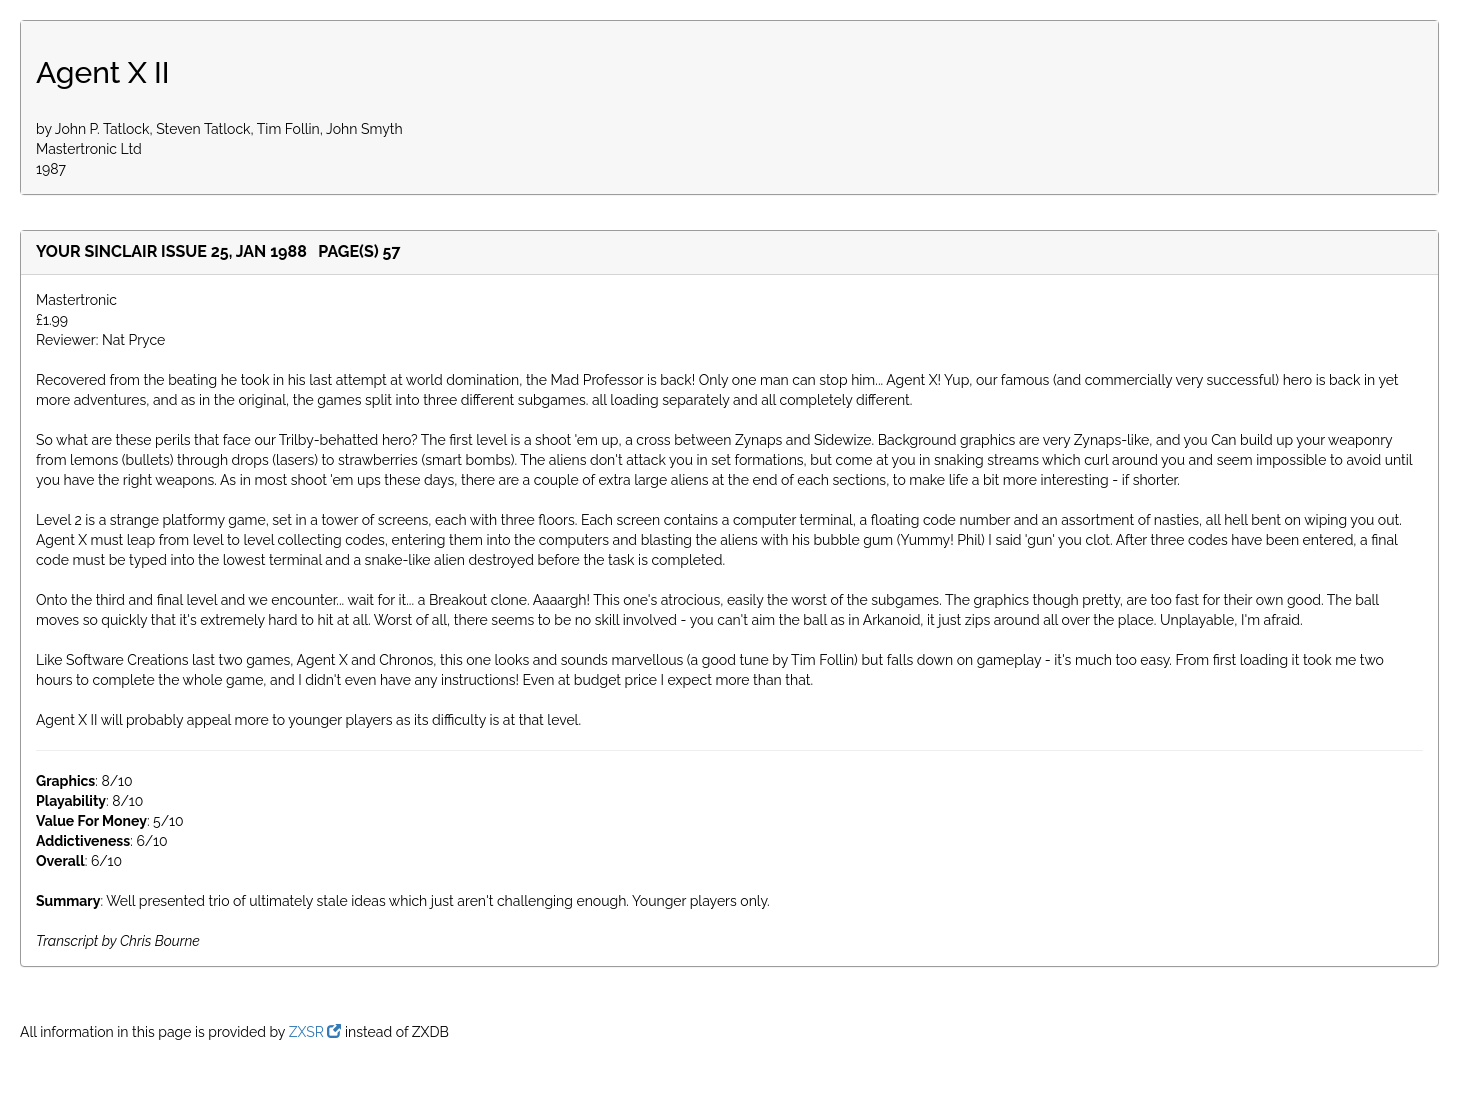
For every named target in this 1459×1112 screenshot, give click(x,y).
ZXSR (315, 1032)
